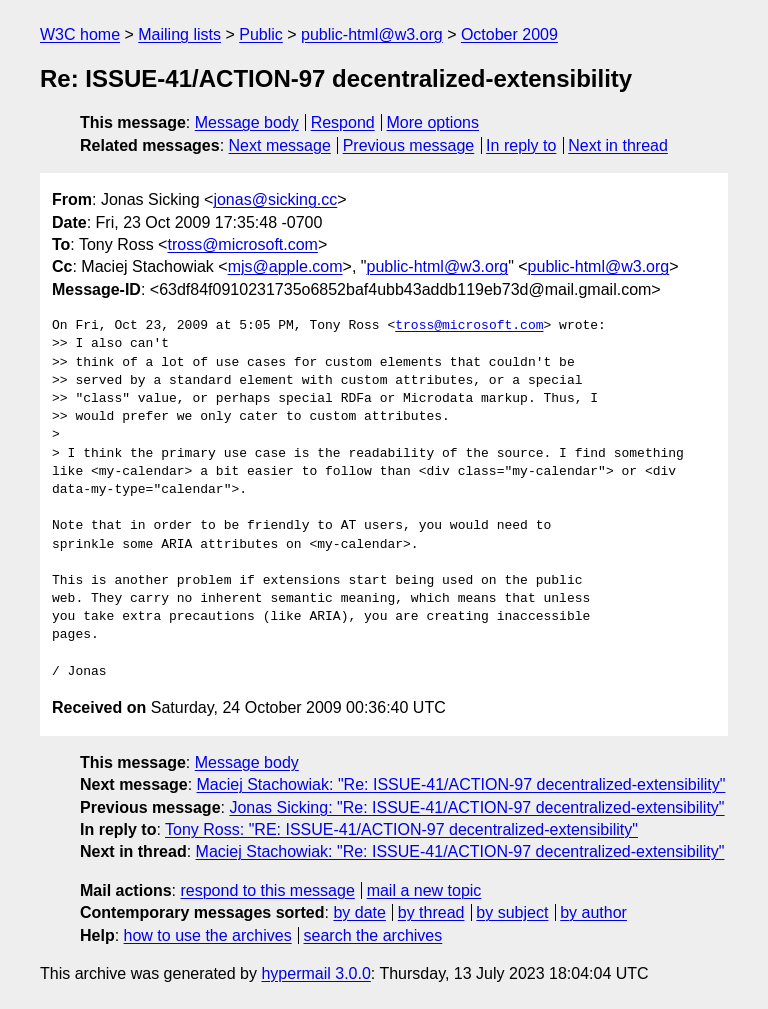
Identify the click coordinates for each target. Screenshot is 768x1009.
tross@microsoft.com (242, 244)
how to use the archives (208, 935)
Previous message (409, 145)
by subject (512, 912)
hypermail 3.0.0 (315, 973)
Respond (343, 122)
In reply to (521, 145)
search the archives (373, 935)
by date (359, 912)
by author (593, 912)
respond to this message (267, 890)
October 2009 (509, 34)
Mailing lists (179, 34)
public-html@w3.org (372, 34)
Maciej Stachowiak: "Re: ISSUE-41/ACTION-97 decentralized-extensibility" (461, 784)
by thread (431, 912)
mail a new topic (424, 890)
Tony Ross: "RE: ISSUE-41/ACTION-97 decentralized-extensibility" (401, 829)
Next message (280, 145)
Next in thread (618, 145)
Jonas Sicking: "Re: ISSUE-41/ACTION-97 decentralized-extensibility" (476, 807)
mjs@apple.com (285, 266)
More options (433, 122)
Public (261, 34)
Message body (247, 122)
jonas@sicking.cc (275, 199)
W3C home (80, 34)
